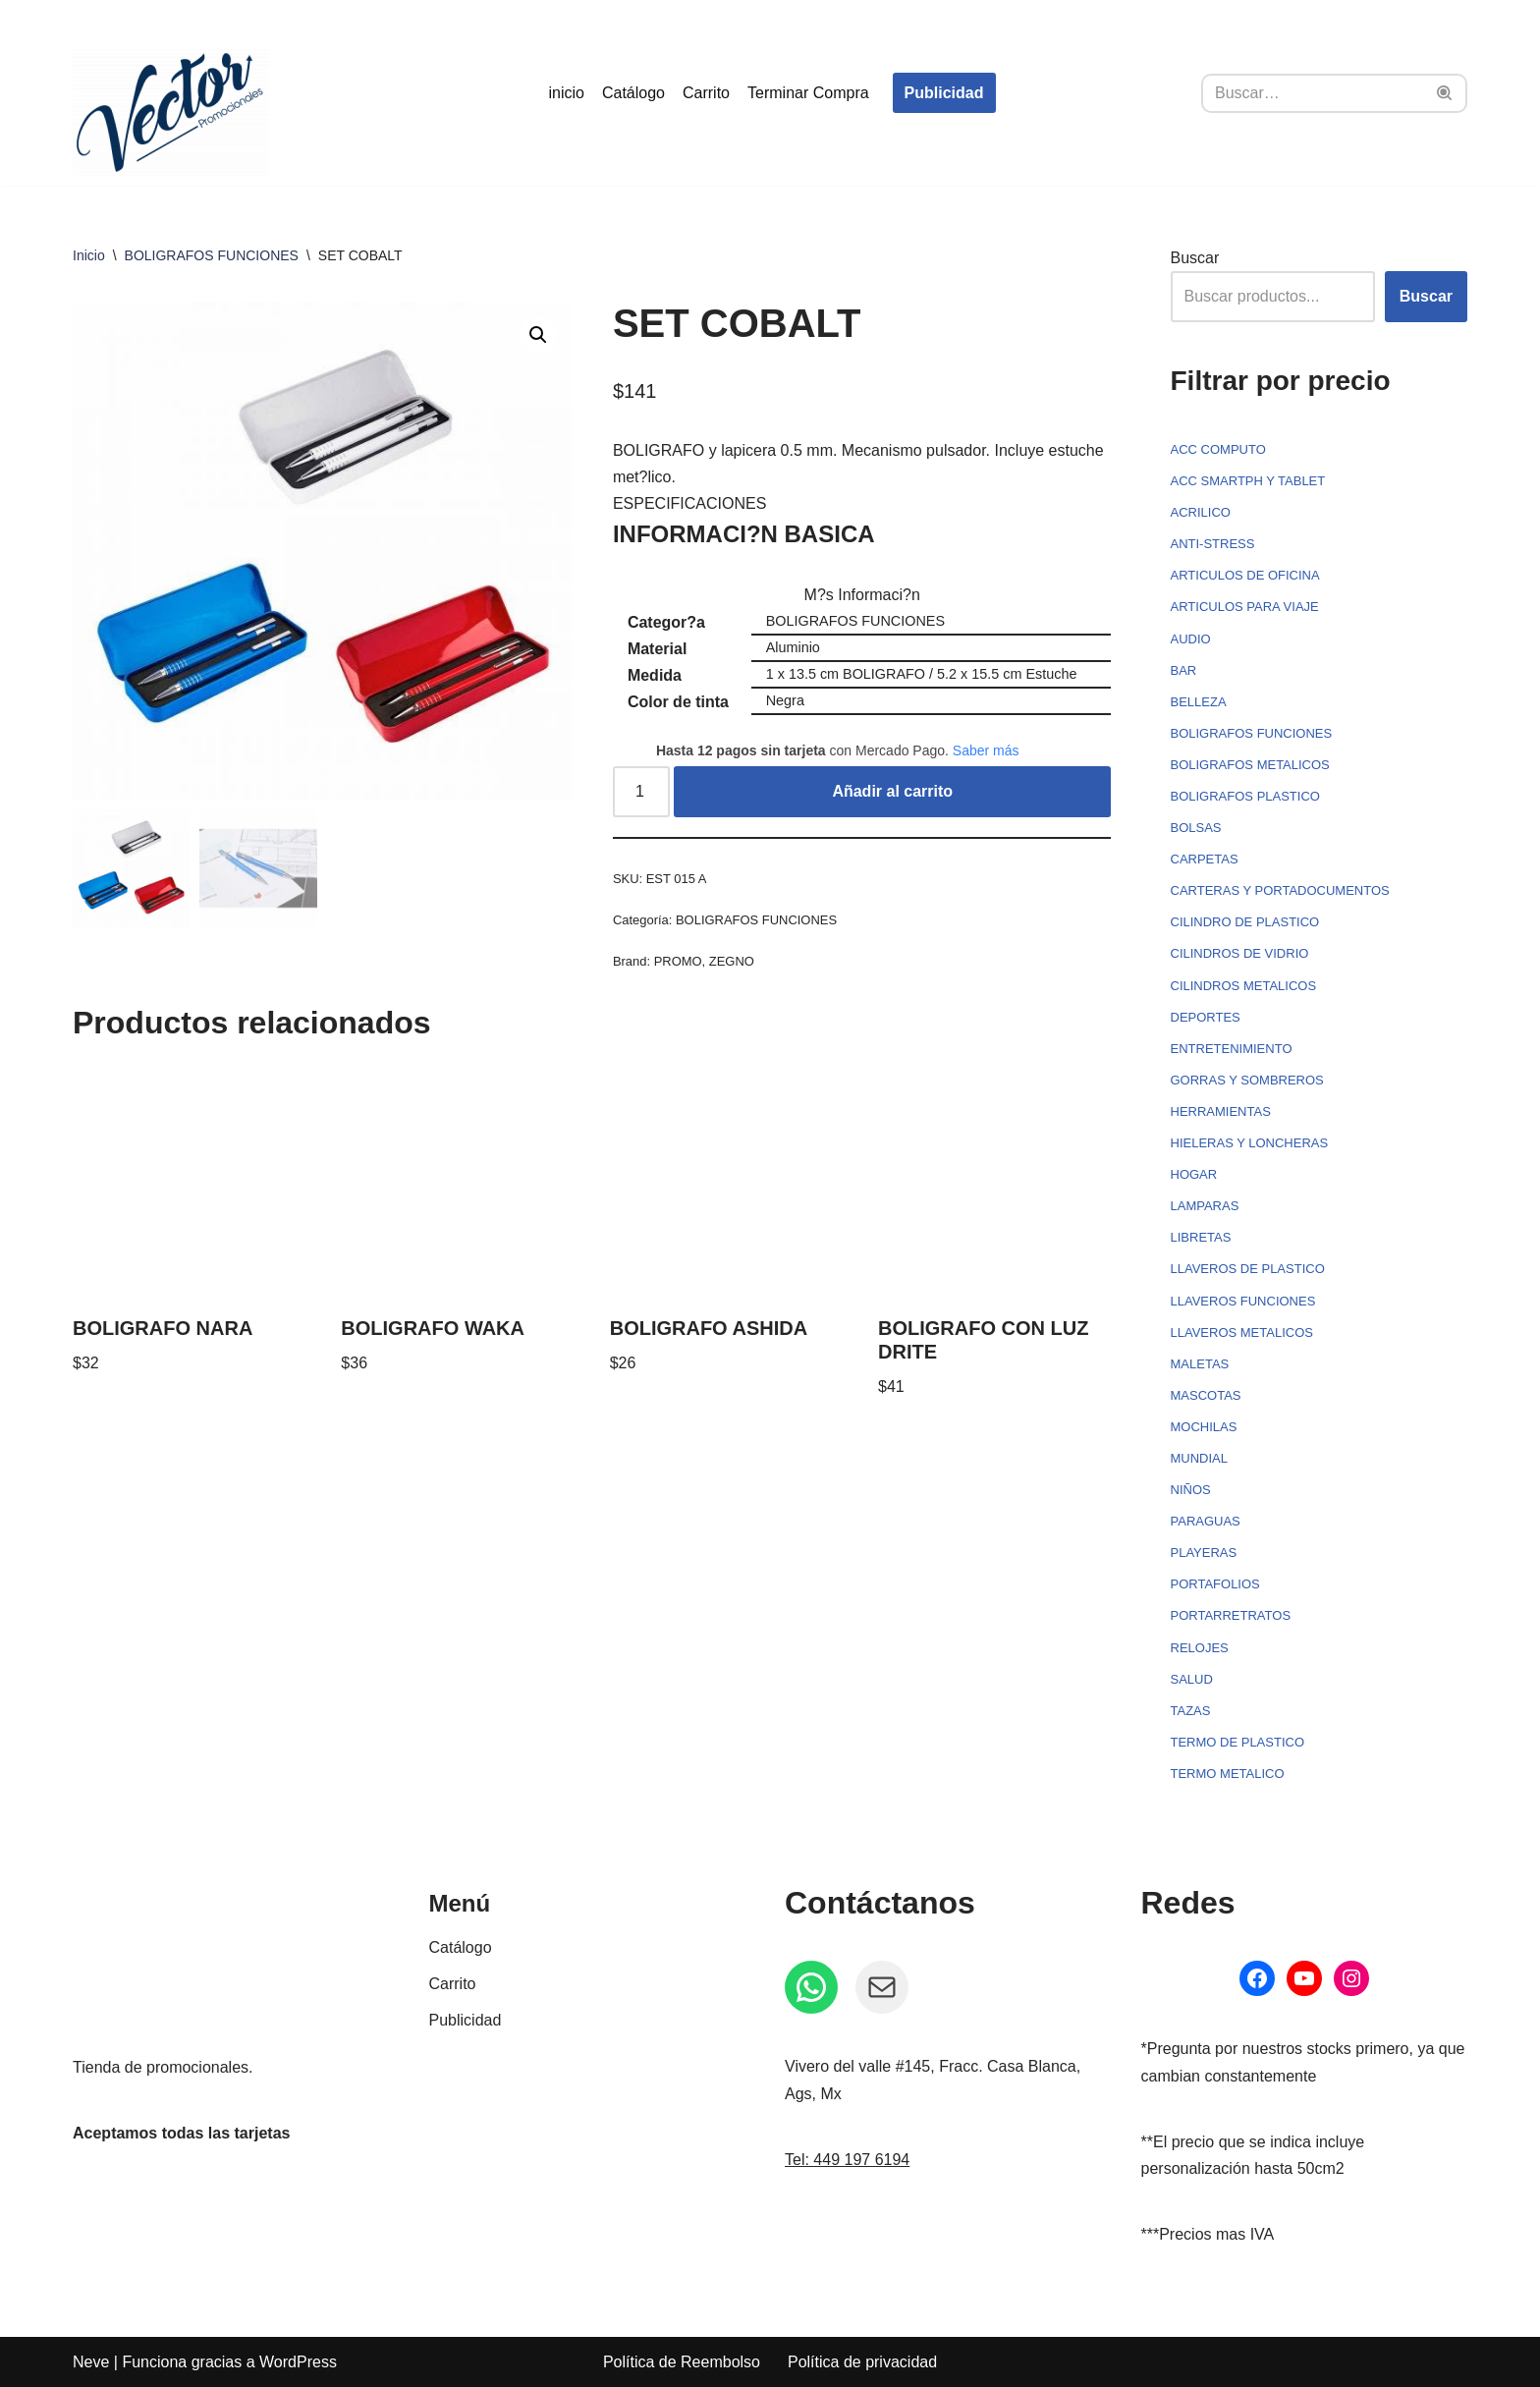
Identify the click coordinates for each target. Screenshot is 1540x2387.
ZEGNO (731, 961)
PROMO (678, 961)
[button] (538, 335)
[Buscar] (1312, 93)
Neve (91, 2362)
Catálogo (633, 92)
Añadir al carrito (892, 791)
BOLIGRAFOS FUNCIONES (212, 255)
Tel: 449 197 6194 (847, 2159)
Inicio (89, 255)
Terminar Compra (808, 92)
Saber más (986, 750)
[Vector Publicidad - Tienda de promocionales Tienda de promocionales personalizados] (171, 112)
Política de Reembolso (681, 2362)
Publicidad (944, 92)
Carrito (706, 92)
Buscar (1195, 258)
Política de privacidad (862, 2362)
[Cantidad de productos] (641, 791)
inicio (565, 92)
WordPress (298, 2362)
